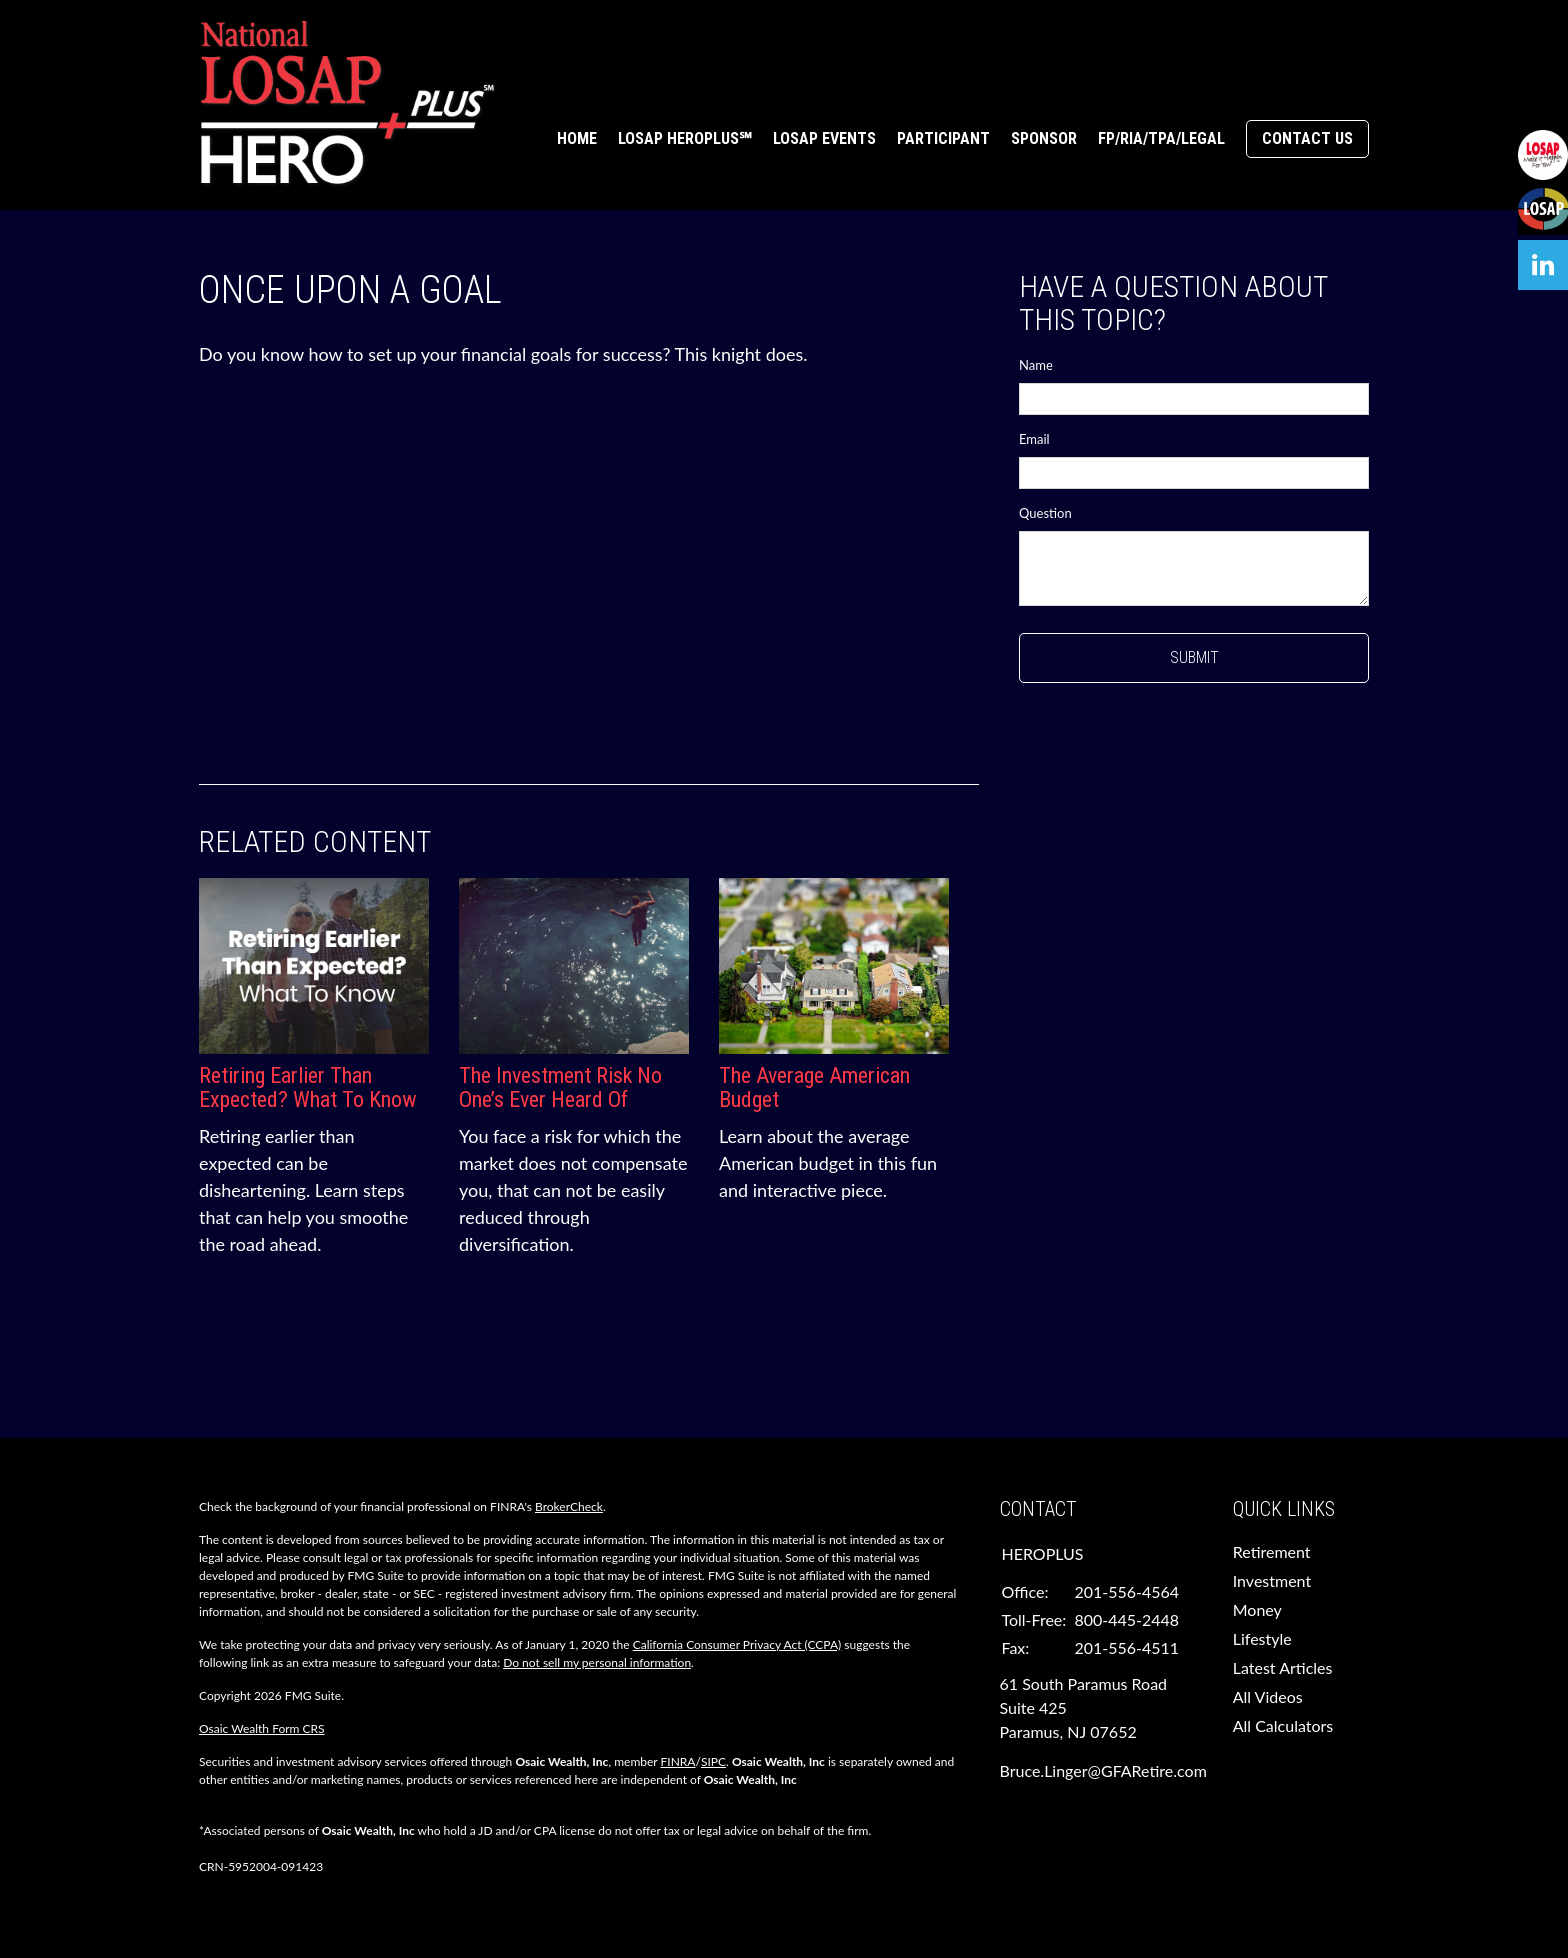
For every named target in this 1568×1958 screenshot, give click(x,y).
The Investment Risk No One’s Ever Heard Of (560, 1087)
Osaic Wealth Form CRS (262, 1728)
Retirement (1272, 1551)
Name (1036, 365)
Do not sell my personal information (597, 1662)
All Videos (1268, 1696)
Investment (1272, 1580)
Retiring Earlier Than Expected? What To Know (308, 1087)
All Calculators (1283, 1725)
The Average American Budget (814, 1087)
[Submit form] (1194, 658)
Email (1034, 439)
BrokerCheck (569, 1506)
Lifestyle (1262, 1638)
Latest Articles (1283, 1667)
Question (1045, 513)
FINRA (678, 1761)
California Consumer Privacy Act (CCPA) (737, 1644)
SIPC (713, 1761)
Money (1257, 1609)
